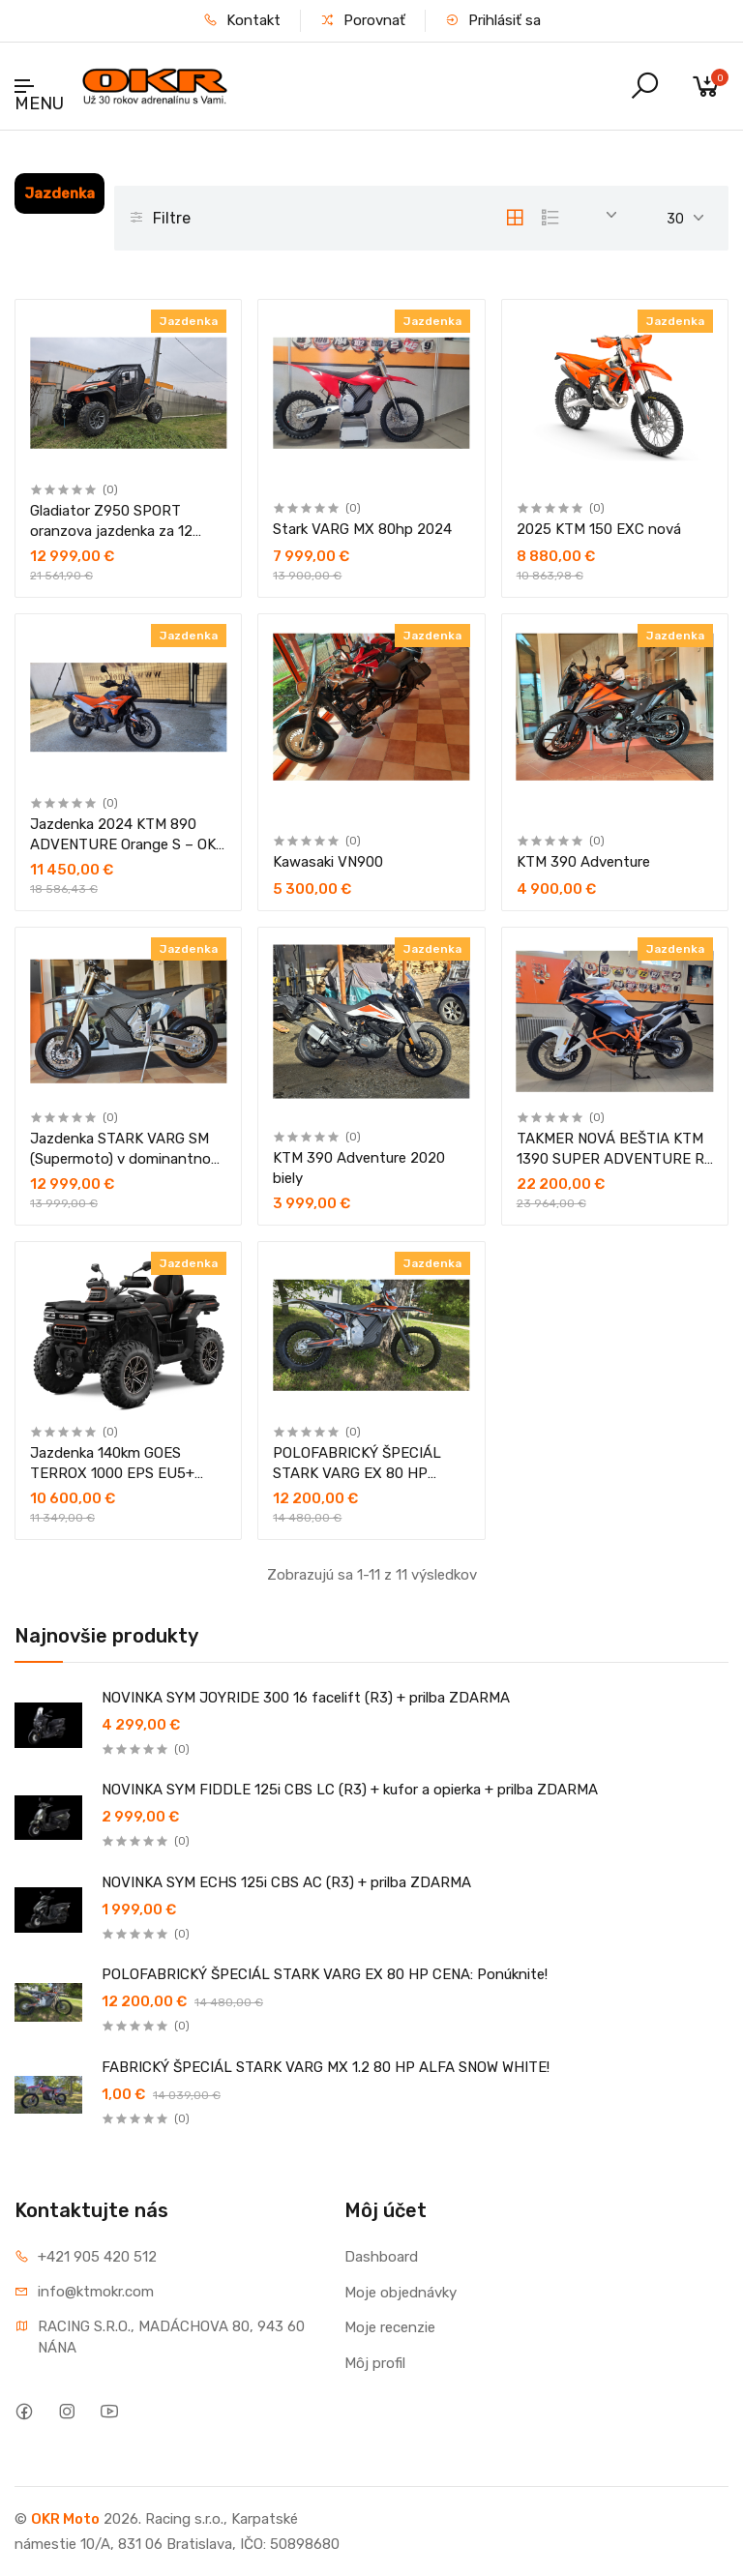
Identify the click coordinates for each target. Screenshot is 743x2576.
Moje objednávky (400, 2292)
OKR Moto (65, 2519)
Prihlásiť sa (493, 20)
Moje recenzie (389, 2327)
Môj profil (374, 2363)
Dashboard (381, 2256)
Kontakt (242, 20)
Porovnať (362, 20)
